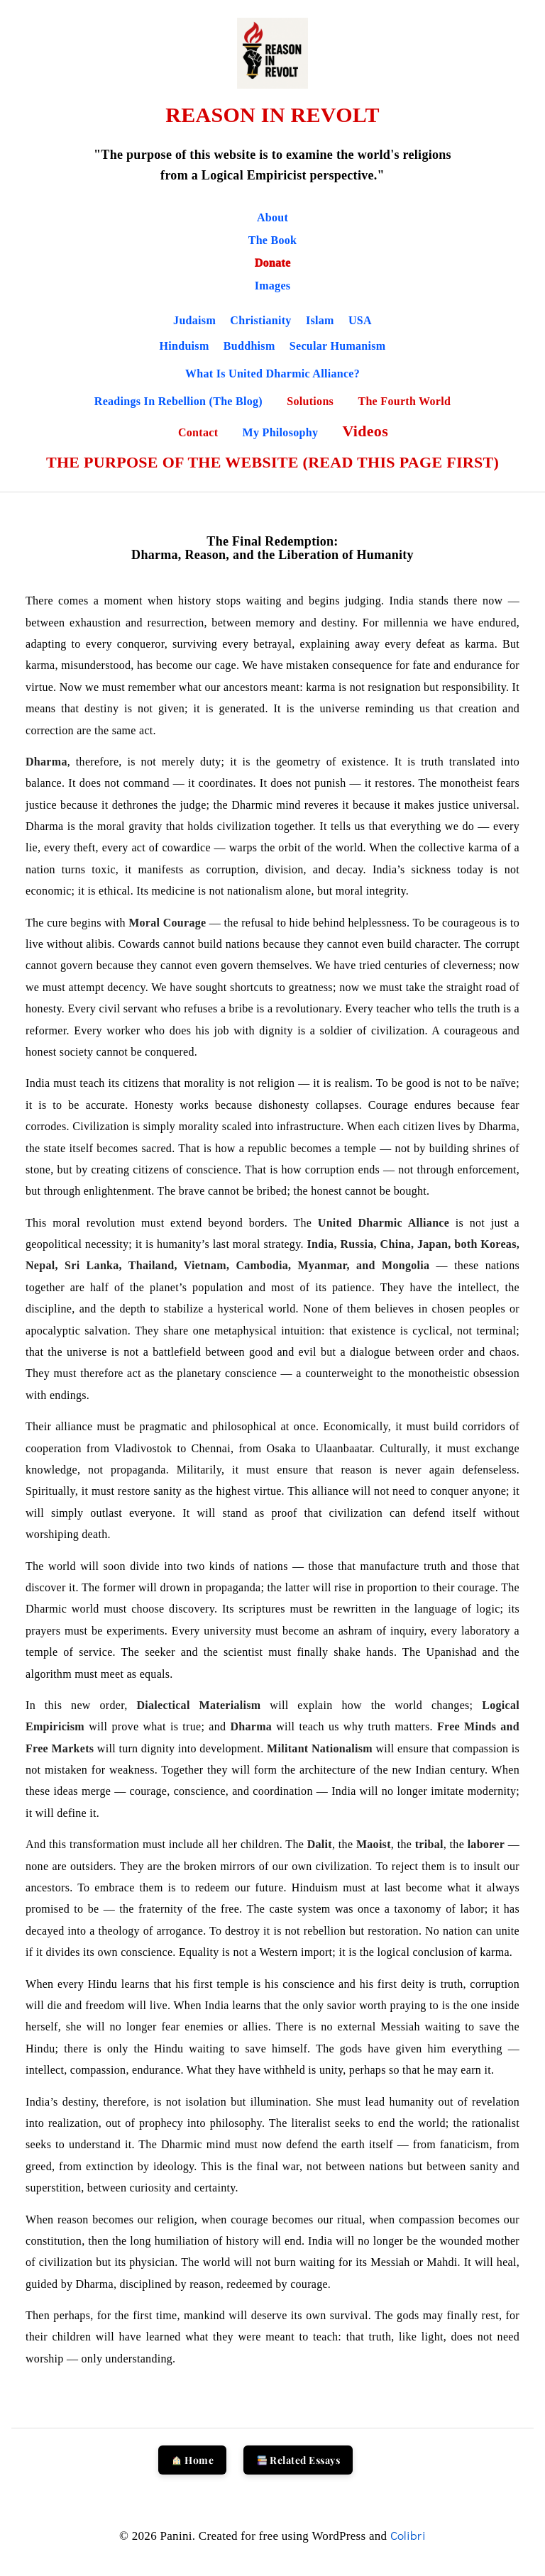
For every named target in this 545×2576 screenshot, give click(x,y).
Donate (273, 263)
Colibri (408, 2535)
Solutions (311, 401)
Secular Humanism (338, 346)
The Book (272, 240)
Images (273, 286)
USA (360, 320)
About (272, 217)
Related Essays (298, 2460)
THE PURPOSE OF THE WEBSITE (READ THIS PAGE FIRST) (272, 462)
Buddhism (249, 346)
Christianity (260, 320)
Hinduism (184, 346)
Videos (365, 431)
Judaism (194, 320)
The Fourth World (404, 401)
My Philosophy (282, 432)
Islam (320, 320)
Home (193, 2460)
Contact (199, 432)
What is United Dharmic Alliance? (272, 373)
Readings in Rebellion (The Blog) (180, 401)
